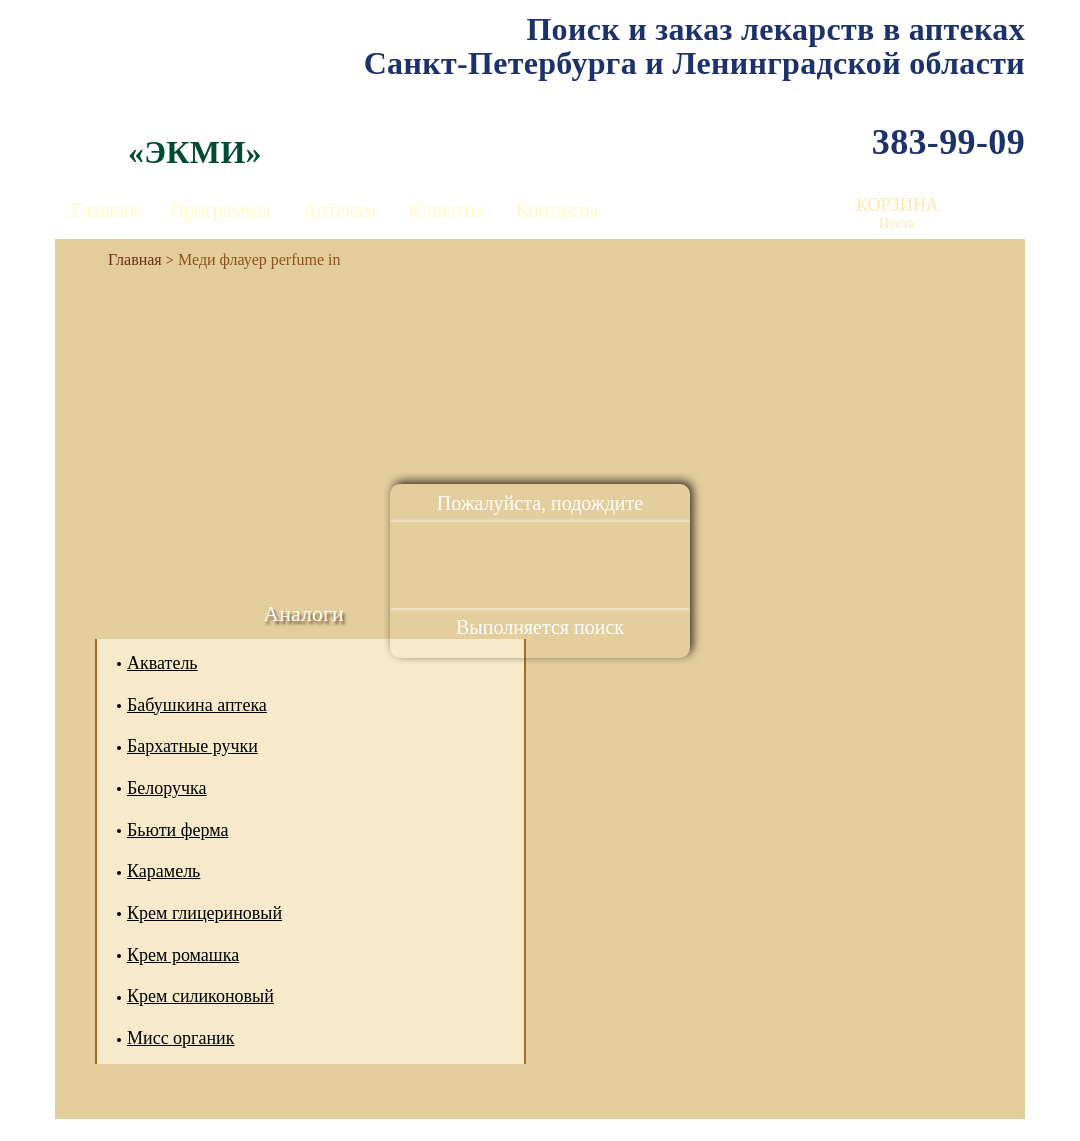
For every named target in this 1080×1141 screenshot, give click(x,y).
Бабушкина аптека (197, 705)
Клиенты (446, 210)
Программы (220, 210)
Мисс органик (181, 1038)
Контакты (557, 210)
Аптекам (339, 210)
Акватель (162, 663)
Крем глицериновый (204, 913)
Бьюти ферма (177, 830)
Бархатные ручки (192, 746)
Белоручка (167, 788)
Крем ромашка (183, 955)
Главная (104, 210)
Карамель (163, 871)
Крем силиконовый (200, 996)
